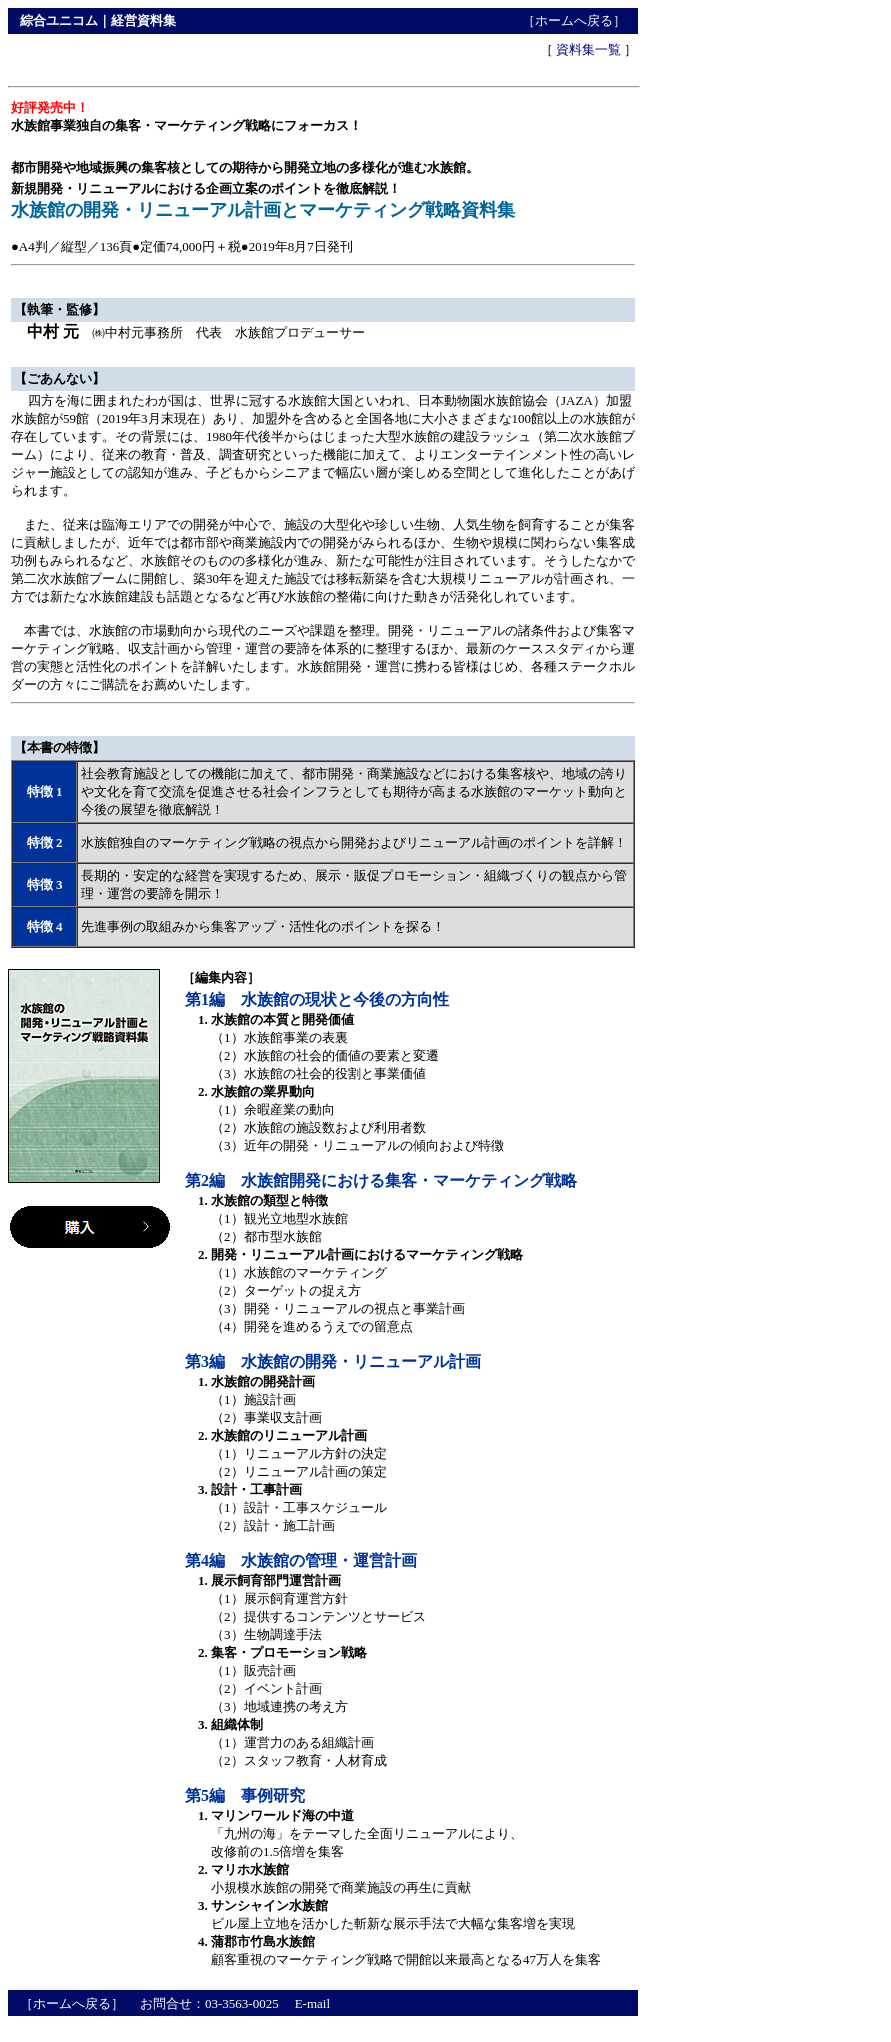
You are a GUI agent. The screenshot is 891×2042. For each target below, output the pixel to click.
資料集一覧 (588, 49)
